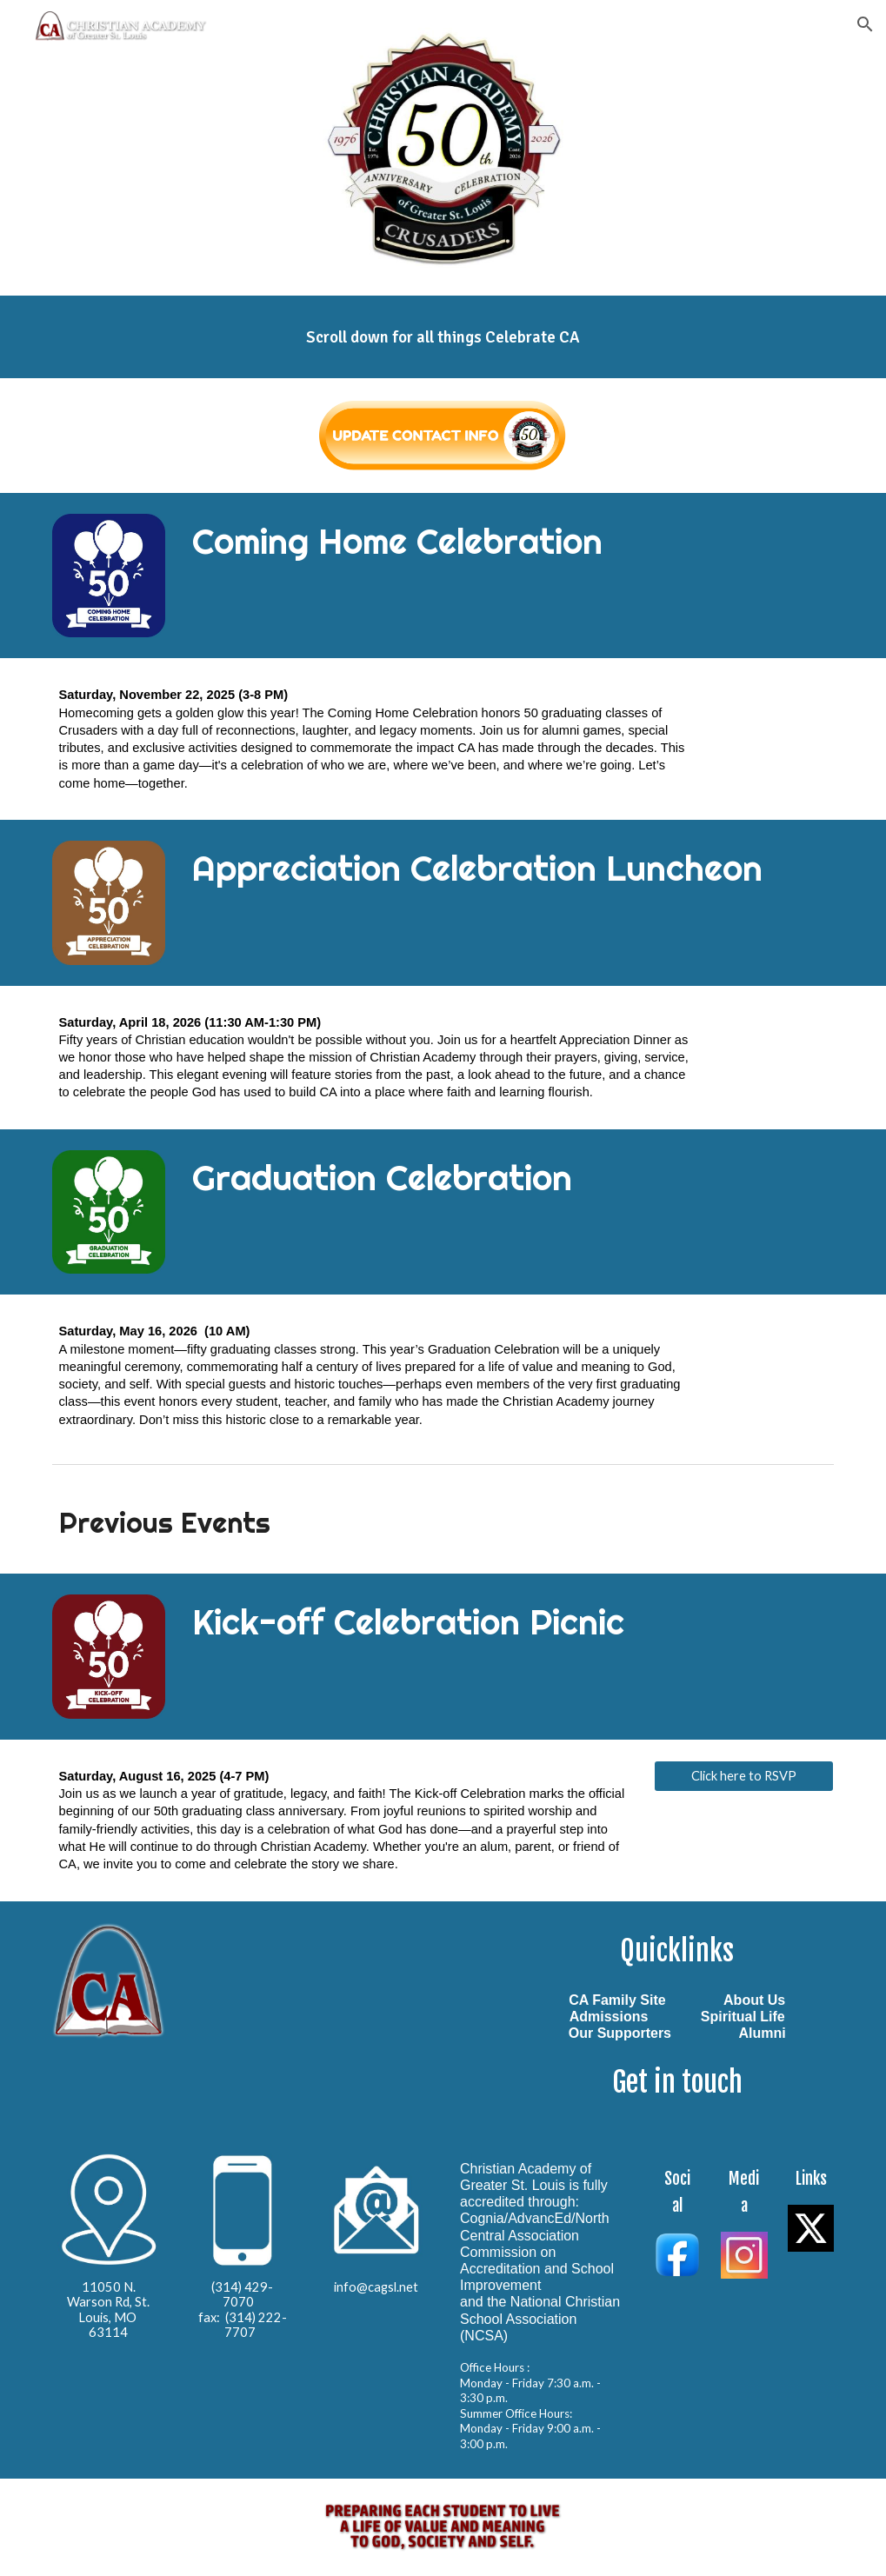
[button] (865, 24)
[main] (443, 336)
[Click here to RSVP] (744, 1776)
